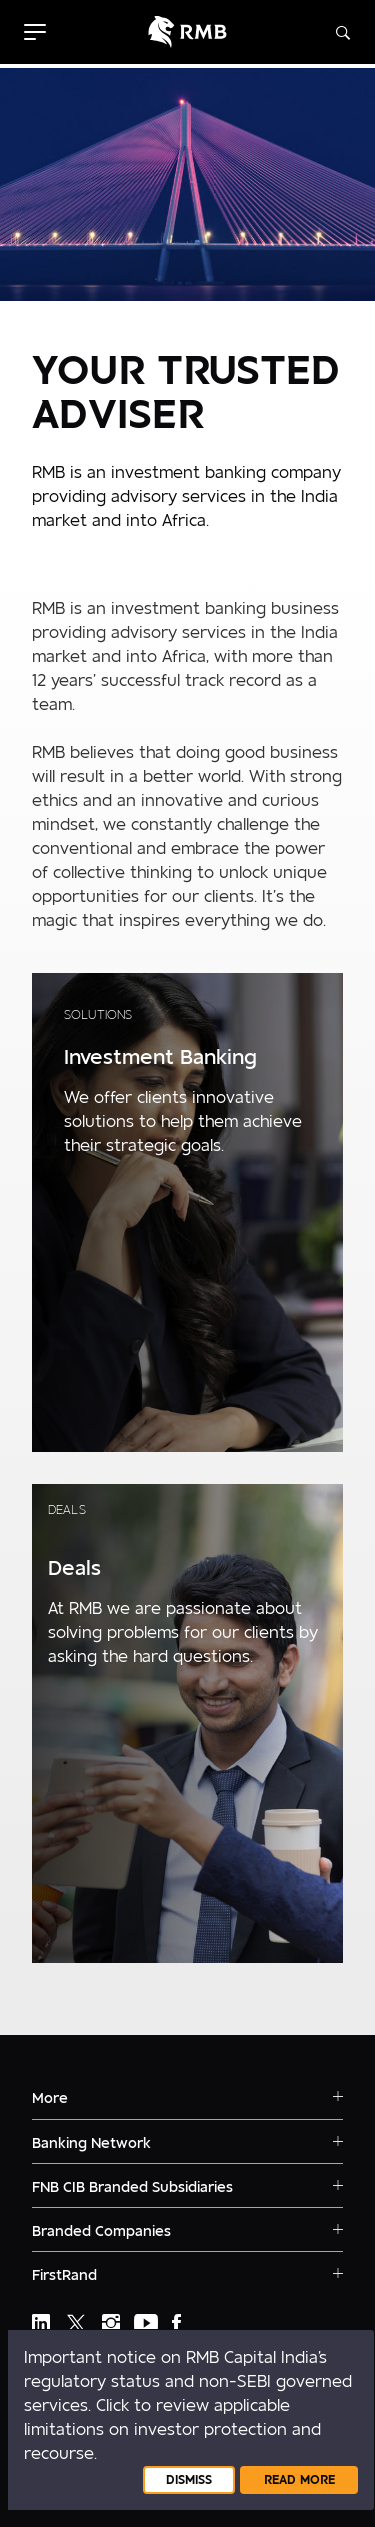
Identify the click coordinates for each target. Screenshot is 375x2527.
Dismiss (189, 2480)
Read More (299, 2480)
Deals (67, 1510)
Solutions (98, 1015)
